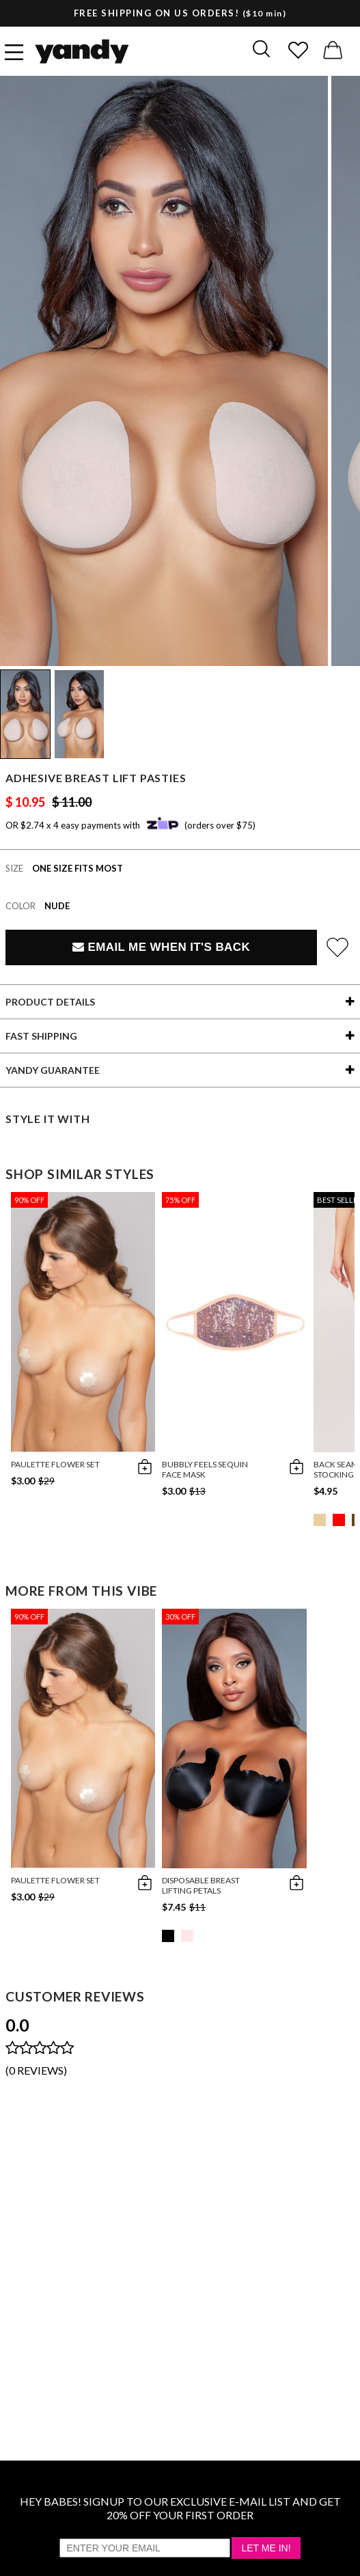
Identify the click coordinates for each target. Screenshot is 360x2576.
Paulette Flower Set (55, 1464)
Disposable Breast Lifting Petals (201, 1885)
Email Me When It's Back (161, 947)
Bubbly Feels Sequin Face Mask (205, 1469)
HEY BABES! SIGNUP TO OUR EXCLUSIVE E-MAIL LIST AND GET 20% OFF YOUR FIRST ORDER (180, 2508)
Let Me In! (265, 2548)
